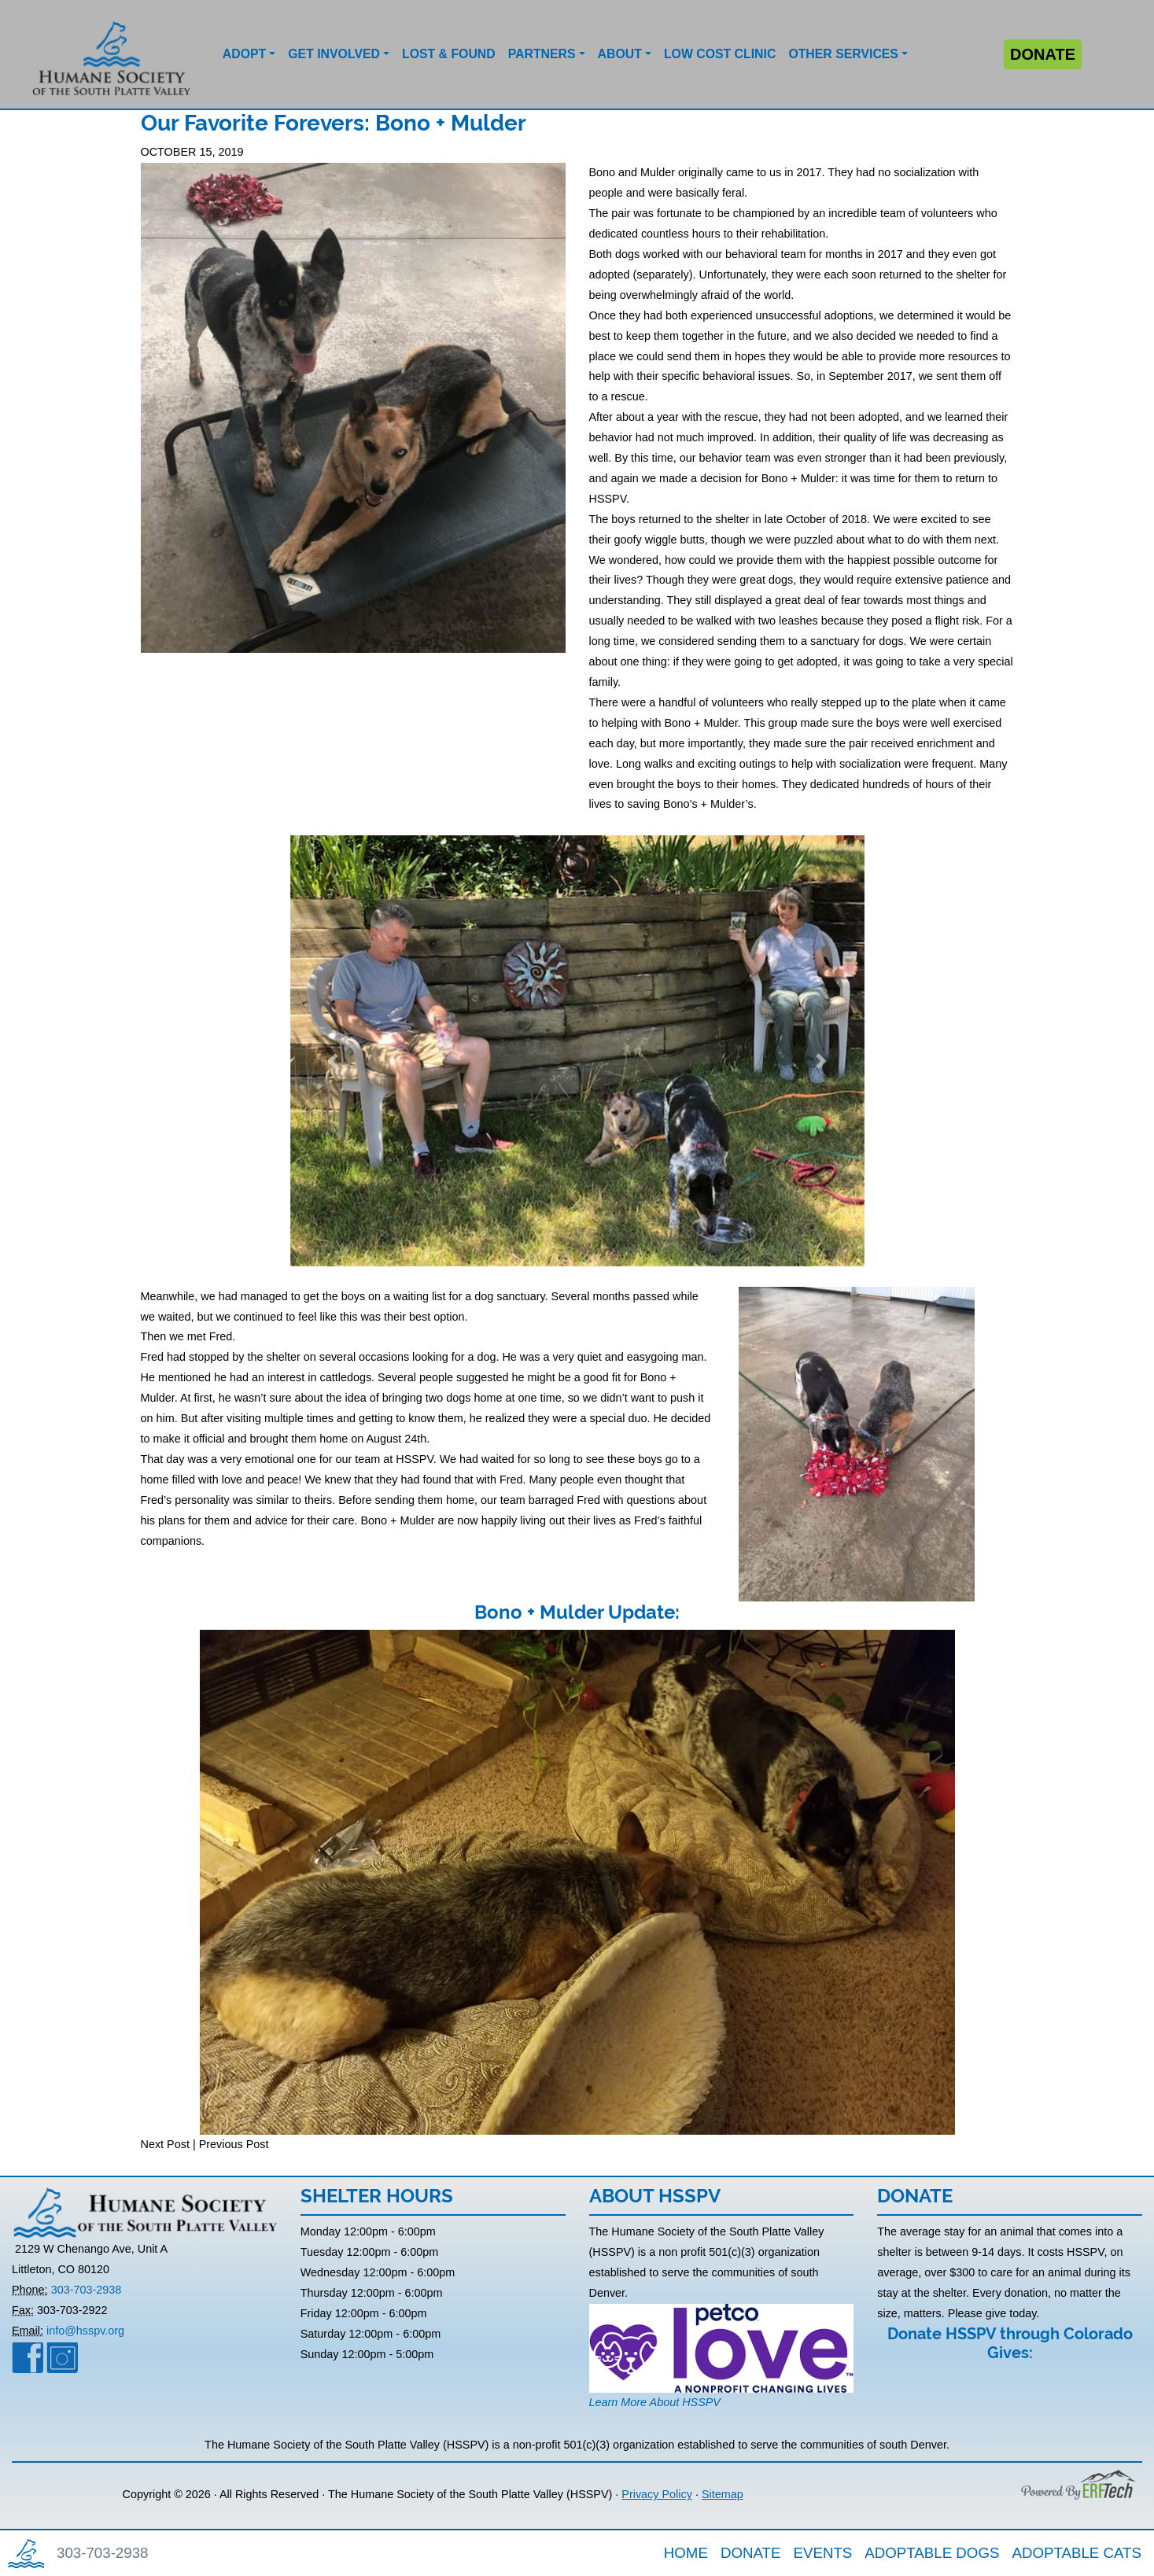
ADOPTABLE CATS (1076, 2553)
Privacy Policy (656, 2494)
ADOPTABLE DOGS (932, 2553)
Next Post (165, 2144)
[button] (249, 54)
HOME (686, 2553)
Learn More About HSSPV (655, 2402)
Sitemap (722, 2494)
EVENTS (822, 2553)
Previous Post (234, 2144)
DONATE (751, 2553)
